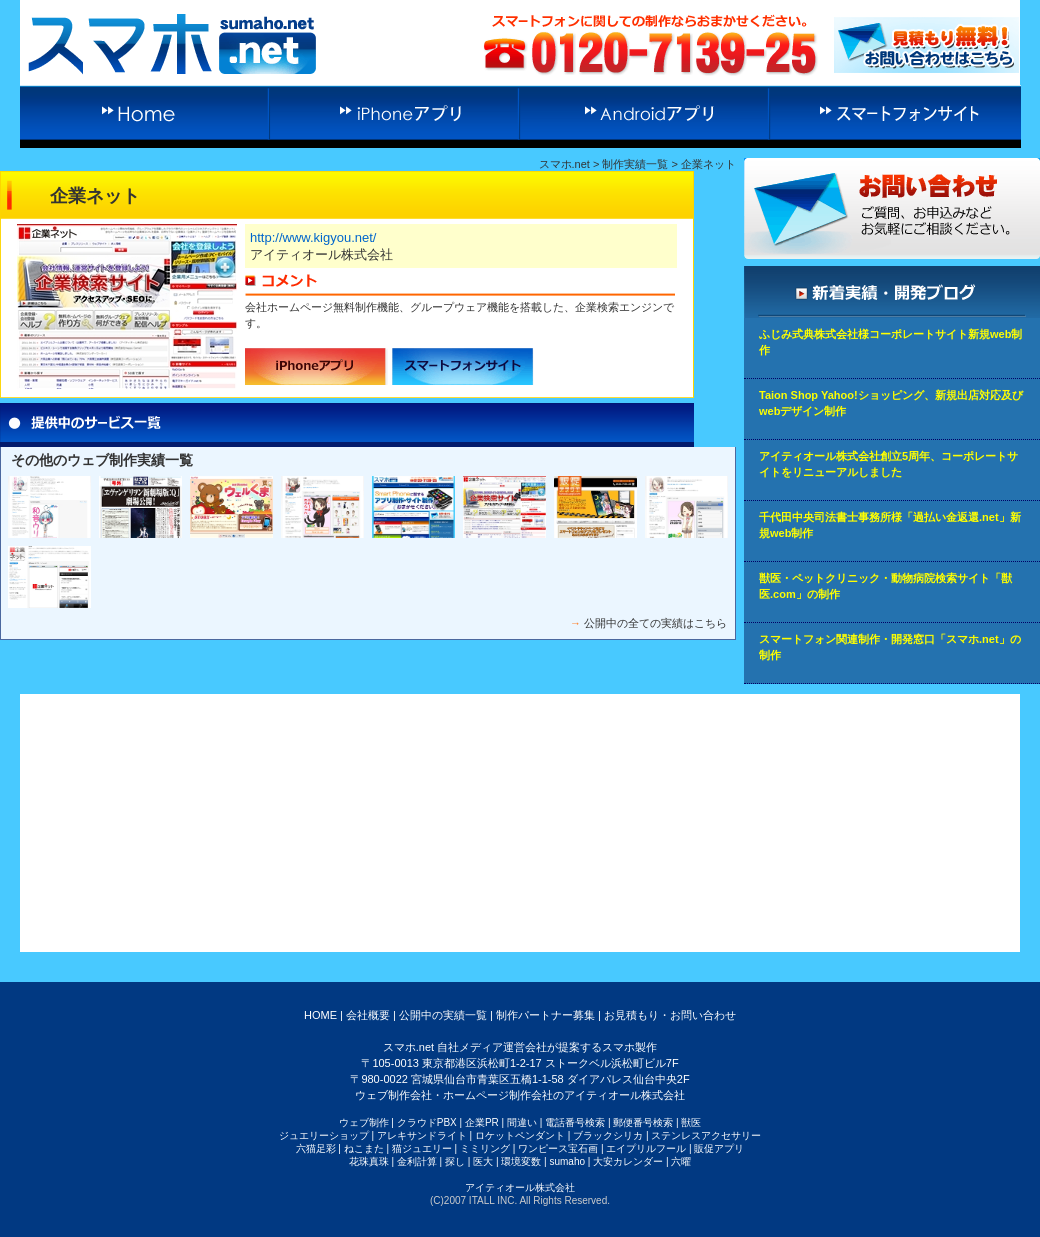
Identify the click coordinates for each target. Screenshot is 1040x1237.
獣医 (691, 1122)
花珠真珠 (369, 1161)
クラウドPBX (427, 1122)
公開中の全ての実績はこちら (655, 623)
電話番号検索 (575, 1122)
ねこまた (364, 1148)
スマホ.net (564, 164)
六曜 (681, 1161)
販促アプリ (719, 1148)
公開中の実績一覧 (443, 1015)
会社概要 (368, 1015)
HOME (320, 1015)
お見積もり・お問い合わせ (670, 1015)
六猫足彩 (316, 1148)
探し (455, 1161)
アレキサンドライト (422, 1135)
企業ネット (708, 164)
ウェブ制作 (364, 1122)
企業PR (482, 1122)
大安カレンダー (628, 1161)
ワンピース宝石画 (558, 1148)
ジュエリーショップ (324, 1135)
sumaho (567, 1161)
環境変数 (521, 1161)
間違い (522, 1122)
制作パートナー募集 (545, 1015)
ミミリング (485, 1148)
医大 (483, 1161)
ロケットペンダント (520, 1135)
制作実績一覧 (635, 164)
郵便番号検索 (643, 1122)
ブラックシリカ (608, 1135)
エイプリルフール (646, 1148)
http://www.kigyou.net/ (313, 237)
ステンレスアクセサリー (706, 1135)
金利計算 (417, 1161)
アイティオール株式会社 (520, 1187)
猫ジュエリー (422, 1148)
